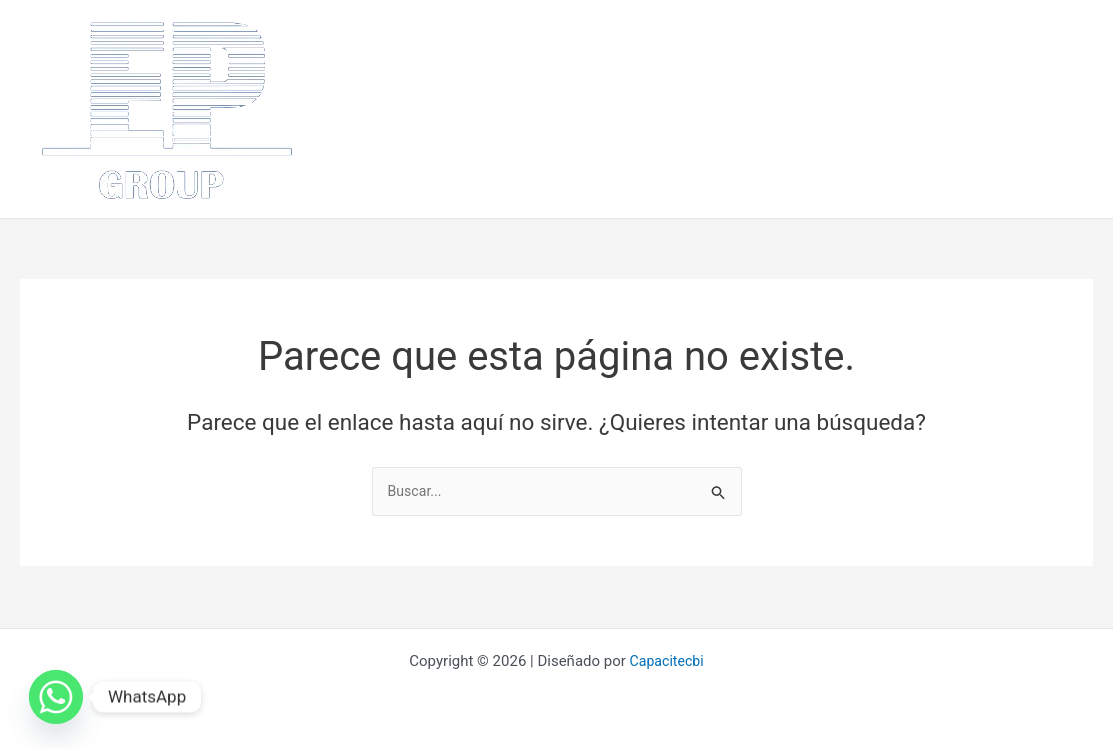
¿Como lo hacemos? (767, 69)
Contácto (379, 149)
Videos (463, 149)
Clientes (988, 69)
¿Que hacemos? (616, 69)
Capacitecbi (666, 661)
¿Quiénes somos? (474, 69)
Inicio (367, 69)
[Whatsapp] (56, 697)
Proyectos (898, 69)
